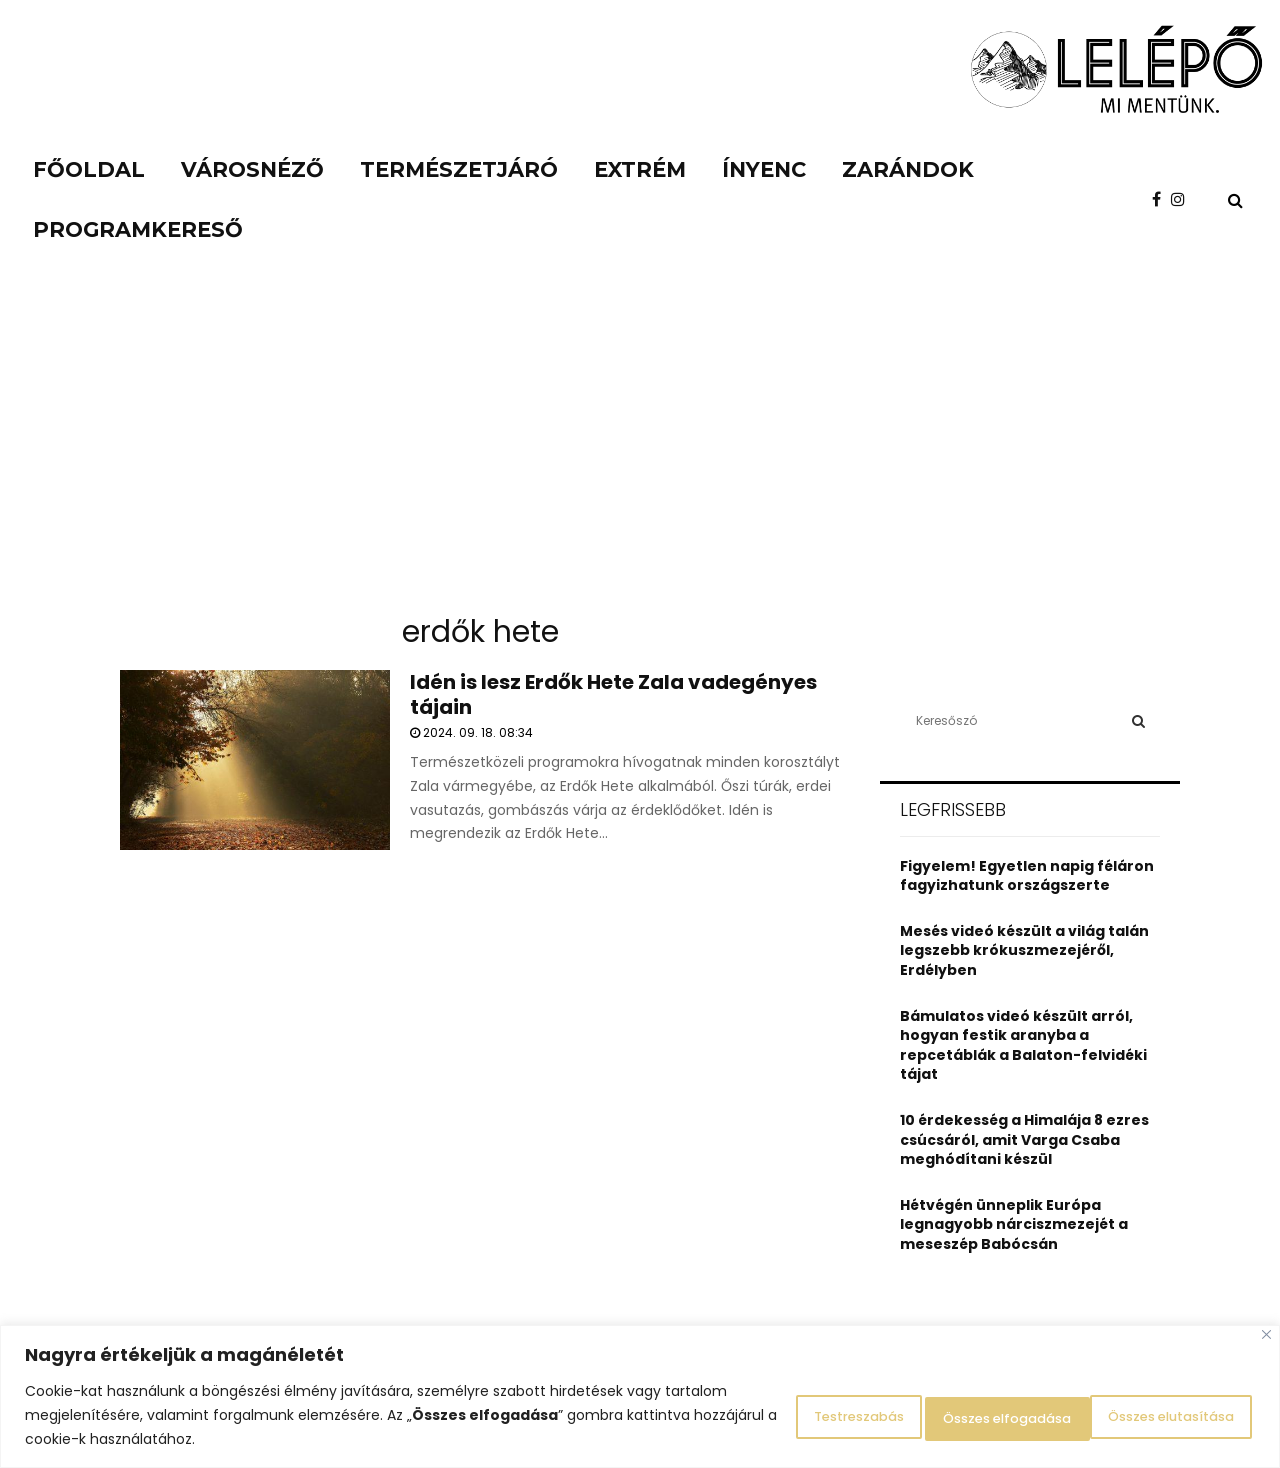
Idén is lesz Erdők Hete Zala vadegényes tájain (613, 694)
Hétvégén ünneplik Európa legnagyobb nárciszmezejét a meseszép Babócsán (1014, 1224)
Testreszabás (760, 1415)
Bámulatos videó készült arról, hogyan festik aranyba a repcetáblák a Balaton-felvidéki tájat (1023, 1045)
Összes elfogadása (1154, 1415)
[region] (640, 1396)
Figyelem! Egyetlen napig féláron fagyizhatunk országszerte (1027, 876)
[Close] (1266, 1334)
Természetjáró (459, 169)
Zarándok (908, 169)
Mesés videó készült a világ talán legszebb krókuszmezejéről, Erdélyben (1024, 950)
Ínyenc (764, 169)
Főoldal (89, 169)
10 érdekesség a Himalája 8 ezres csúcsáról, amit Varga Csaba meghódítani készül (1024, 1139)
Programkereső (138, 229)
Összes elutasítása (946, 1415)
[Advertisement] (640, 450)
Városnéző (252, 169)
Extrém (640, 169)
